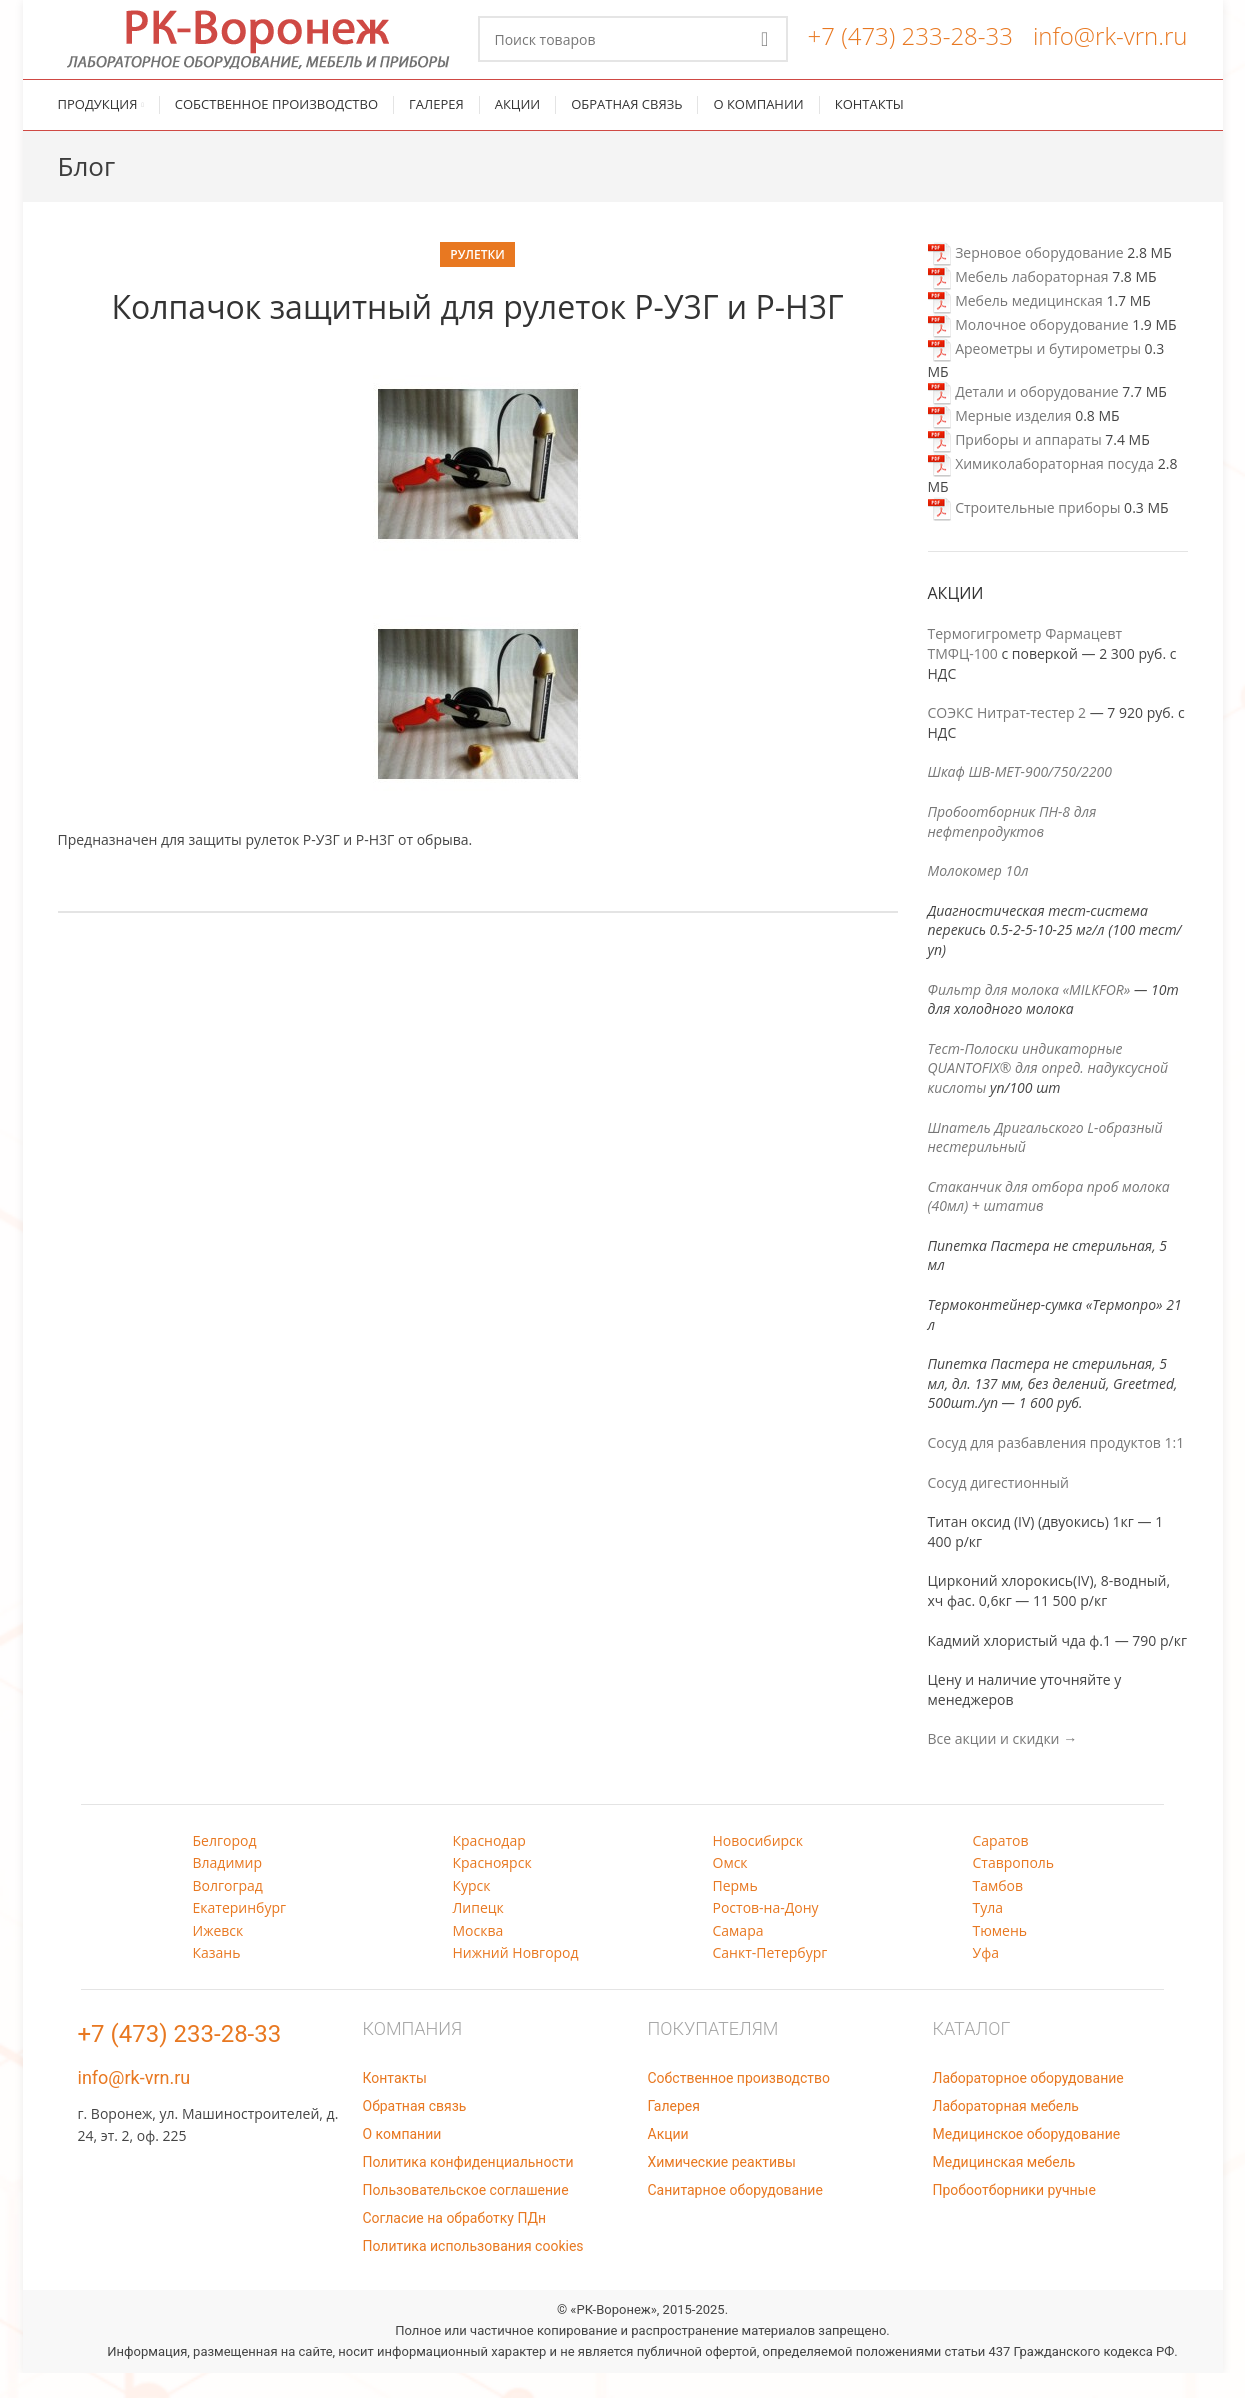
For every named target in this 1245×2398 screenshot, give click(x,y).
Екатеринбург (240, 1933)
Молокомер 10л (978, 896)
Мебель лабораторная (1018, 301)
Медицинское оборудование (1027, 2159)
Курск (472, 1910)
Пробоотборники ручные (1014, 2215)
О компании (402, 2159)
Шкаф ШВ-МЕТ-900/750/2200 (1020, 797)
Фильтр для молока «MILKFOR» (1029, 1014)
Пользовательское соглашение (466, 2215)
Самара (738, 1955)
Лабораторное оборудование (1028, 2103)
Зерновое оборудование (1026, 277)
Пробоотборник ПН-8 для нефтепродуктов (1012, 846)
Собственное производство (739, 2103)
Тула (988, 1933)
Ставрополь (1014, 1888)
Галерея (674, 2131)
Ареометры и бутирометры (1034, 373)
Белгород (225, 1865)
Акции (668, 2159)
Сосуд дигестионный (998, 1507)
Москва (478, 1955)
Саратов (1001, 1865)
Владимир (228, 1888)
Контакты (395, 2103)
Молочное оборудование (1028, 349)
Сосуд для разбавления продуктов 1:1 (1056, 1467)
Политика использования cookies (473, 2271)
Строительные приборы (1024, 532)
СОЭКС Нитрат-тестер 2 (1007, 738)
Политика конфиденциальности (468, 2187)
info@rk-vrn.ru (1110, 48)
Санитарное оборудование (735, 2215)
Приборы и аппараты (1015, 465)
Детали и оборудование (1023, 417)
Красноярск (492, 1888)
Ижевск (218, 1955)
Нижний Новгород (516, 1977)
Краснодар (489, 1865)
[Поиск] (633, 52)
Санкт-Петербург (770, 1977)
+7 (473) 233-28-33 (910, 48)
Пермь (735, 1910)
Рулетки (477, 279)
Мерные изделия (1000, 441)
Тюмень (1000, 1955)
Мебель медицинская (1015, 325)
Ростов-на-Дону (766, 1933)
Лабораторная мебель (1006, 2131)
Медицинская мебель (1004, 2187)
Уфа (986, 1977)
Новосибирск (758, 1865)
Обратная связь (415, 2131)
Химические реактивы (722, 2187)
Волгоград (228, 1910)
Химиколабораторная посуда (1041, 489)
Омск (730, 1888)
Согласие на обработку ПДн (455, 2243)
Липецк (478, 1933)
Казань (217, 1977)
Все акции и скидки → (1003, 1764)
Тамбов (998, 1910)
